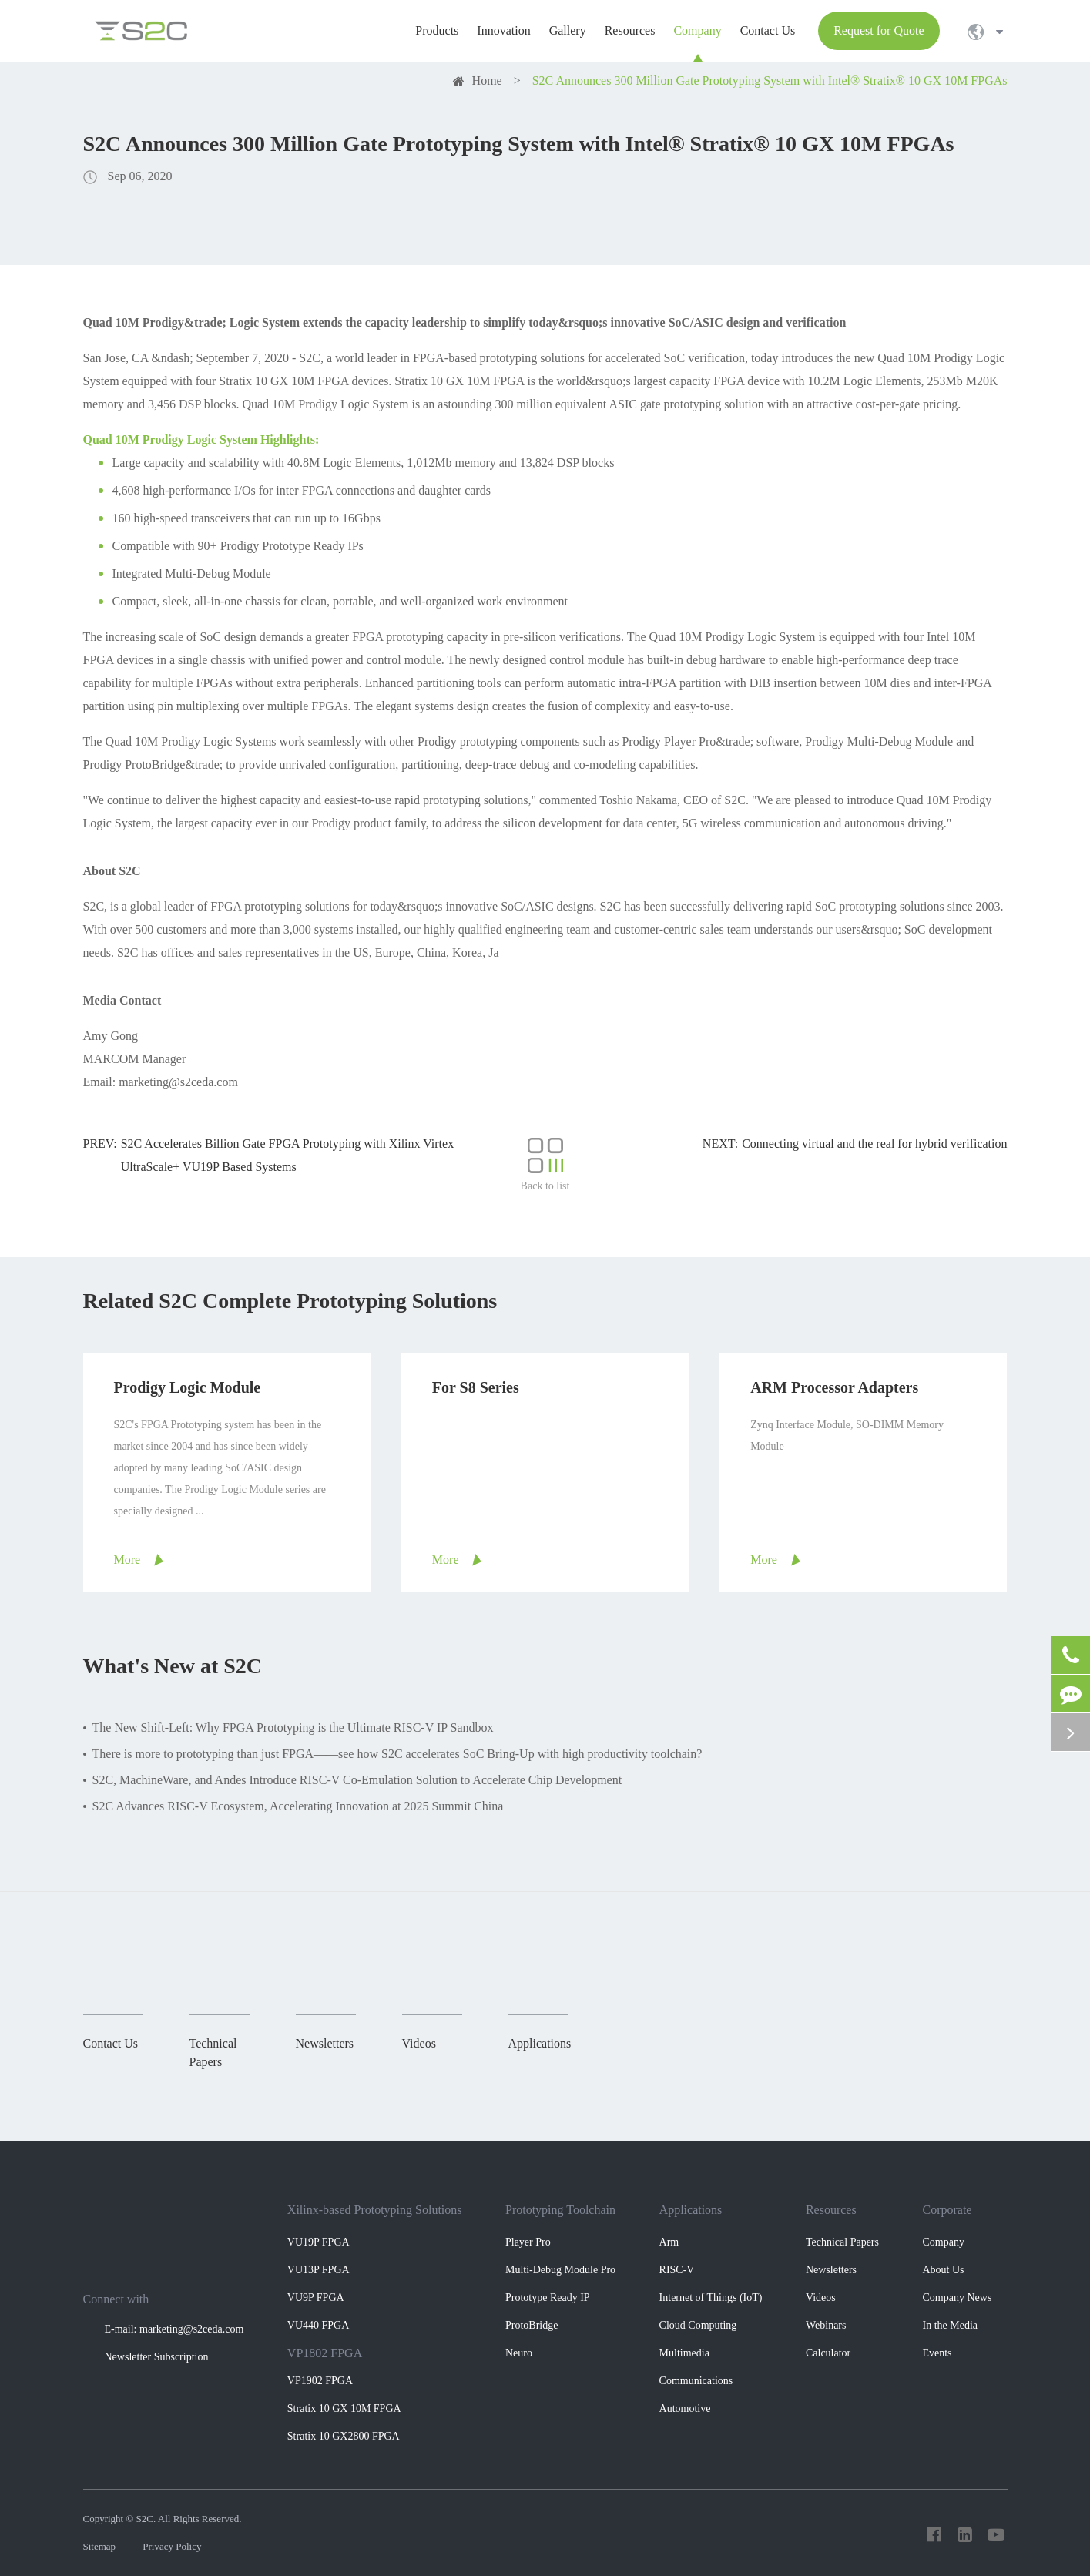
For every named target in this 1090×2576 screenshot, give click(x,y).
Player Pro (528, 2242)
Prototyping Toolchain (560, 2209)
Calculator (828, 2353)
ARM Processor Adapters (834, 1387)
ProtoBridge (531, 2325)
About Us (943, 2270)
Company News (956, 2297)
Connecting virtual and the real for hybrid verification (874, 1143)
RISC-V (677, 2270)
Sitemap (99, 2546)
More (127, 1559)
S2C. (146, 2518)
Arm (669, 2242)
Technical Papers (842, 2242)
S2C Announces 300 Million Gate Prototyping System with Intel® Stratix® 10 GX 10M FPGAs (770, 80)
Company (943, 2242)
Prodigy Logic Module (187, 1387)
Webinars (826, 2325)
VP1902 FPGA (320, 2380)
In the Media (950, 2325)
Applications (691, 2209)
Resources (831, 2209)
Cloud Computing (698, 2325)
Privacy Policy (172, 2546)
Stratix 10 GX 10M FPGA (344, 2408)
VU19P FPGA (318, 2242)
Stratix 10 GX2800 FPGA (343, 2436)
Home (487, 80)
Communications (696, 2380)
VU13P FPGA (318, 2270)
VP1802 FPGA (324, 2353)
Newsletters (831, 2270)
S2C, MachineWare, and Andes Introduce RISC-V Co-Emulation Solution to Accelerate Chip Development (357, 1779)
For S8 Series (475, 1387)
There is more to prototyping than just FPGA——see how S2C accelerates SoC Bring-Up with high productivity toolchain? (397, 1753)
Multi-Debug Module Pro (560, 2270)
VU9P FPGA (315, 2297)
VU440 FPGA (318, 2325)
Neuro (518, 2353)
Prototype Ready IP (547, 2297)
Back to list (545, 1164)
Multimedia (684, 2353)
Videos (821, 2297)
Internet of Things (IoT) (711, 2297)
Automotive (685, 2408)
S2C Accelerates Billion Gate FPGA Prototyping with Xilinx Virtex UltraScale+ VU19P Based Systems (287, 1155)
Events (936, 2353)
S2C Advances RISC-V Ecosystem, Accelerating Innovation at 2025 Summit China (298, 1806)
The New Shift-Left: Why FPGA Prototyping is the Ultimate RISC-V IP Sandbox (293, 1727)
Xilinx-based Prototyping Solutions (374, 2209)
